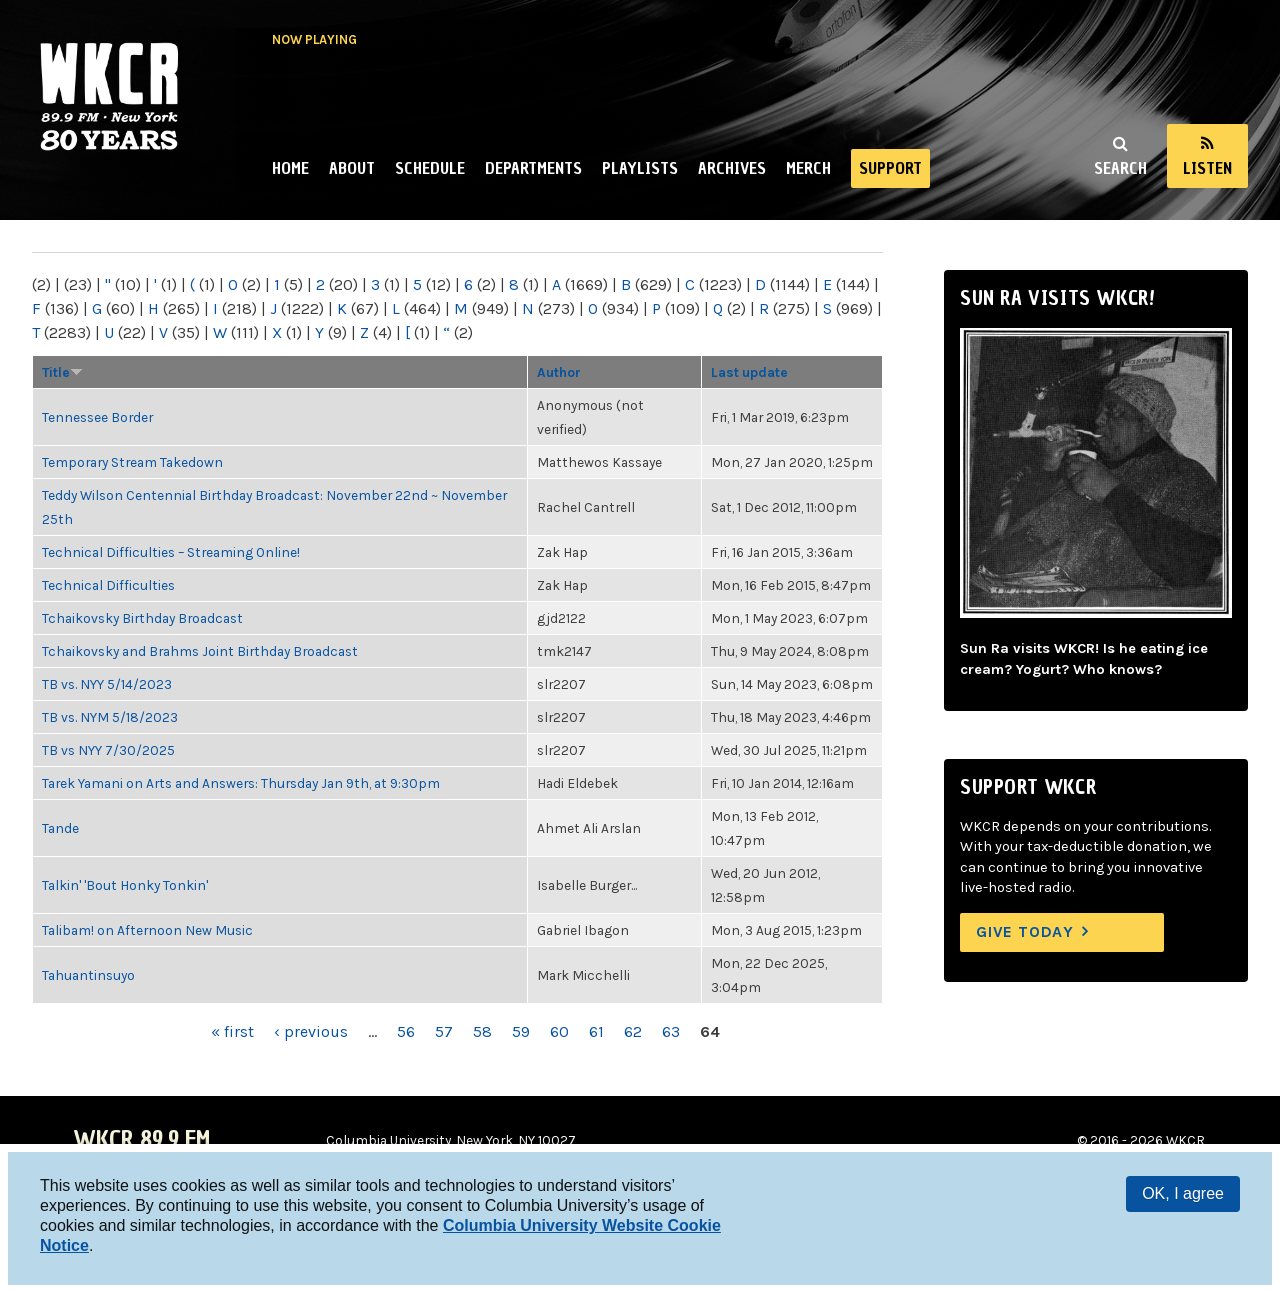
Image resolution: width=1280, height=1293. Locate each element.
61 (596, 1031)
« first (232, 1031)
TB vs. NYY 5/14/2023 (107, 684)
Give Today (1025, 931)
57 (444, 1031)
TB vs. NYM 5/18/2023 (110, 717)
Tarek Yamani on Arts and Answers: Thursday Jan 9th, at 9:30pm (241, 783)
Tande (60, 828)
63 (671, 1031)
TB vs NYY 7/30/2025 (108, 750)
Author (559, 372)
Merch (808, 168)
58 (482, 1031)
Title (62, 372)
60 (559, 1031)
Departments (533, 168)
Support (890, 168)
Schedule (430, 168)
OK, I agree (1183, 1193)
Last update (749, 372)
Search (1120, 168)
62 (633, 1031)
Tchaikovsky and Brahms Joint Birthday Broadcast (200, 651)
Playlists (640, 168)
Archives (732, 168)
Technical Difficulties (108, 585)
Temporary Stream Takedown (132, 462)
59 (521, 1031)
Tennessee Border (97, 417)
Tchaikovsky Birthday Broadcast (142, 618)
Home (290, 168)
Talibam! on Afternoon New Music (147, 930)
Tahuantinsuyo (88, 975)
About (352, 168)
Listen (1207, 168)
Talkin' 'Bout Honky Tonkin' (125, 885)
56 (406, 1031)
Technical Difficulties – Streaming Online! (171, 552)
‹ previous (311, 1031)
